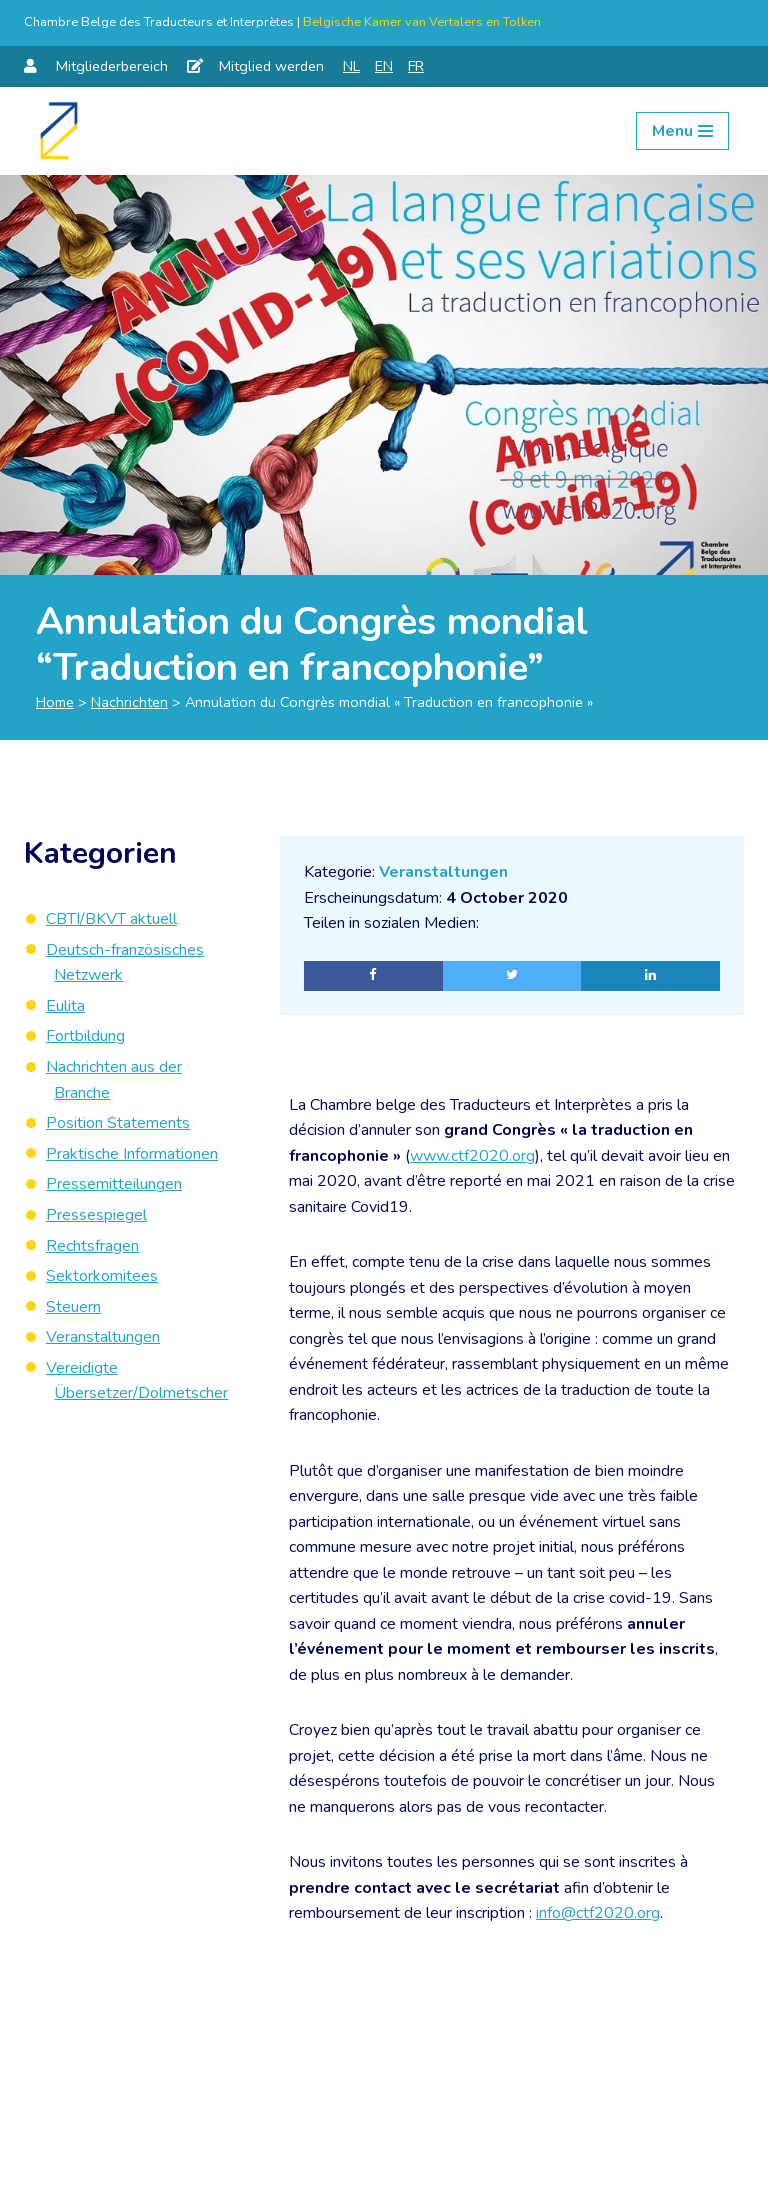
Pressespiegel (96, 1215)
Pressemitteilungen (114, 1184)
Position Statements (118, 1123)
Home (55, 702)
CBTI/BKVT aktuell (111, 919)
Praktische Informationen (132, 1154)
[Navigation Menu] (682, 131)
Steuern (73, 1307)
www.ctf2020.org (472, 1156)
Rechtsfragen (92, 1246)
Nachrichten (129, 702)
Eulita (65, 1006)
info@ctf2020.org (598, 1916)
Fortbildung (85, 1036)
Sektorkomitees (102, 1276)
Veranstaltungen (443, 872)
